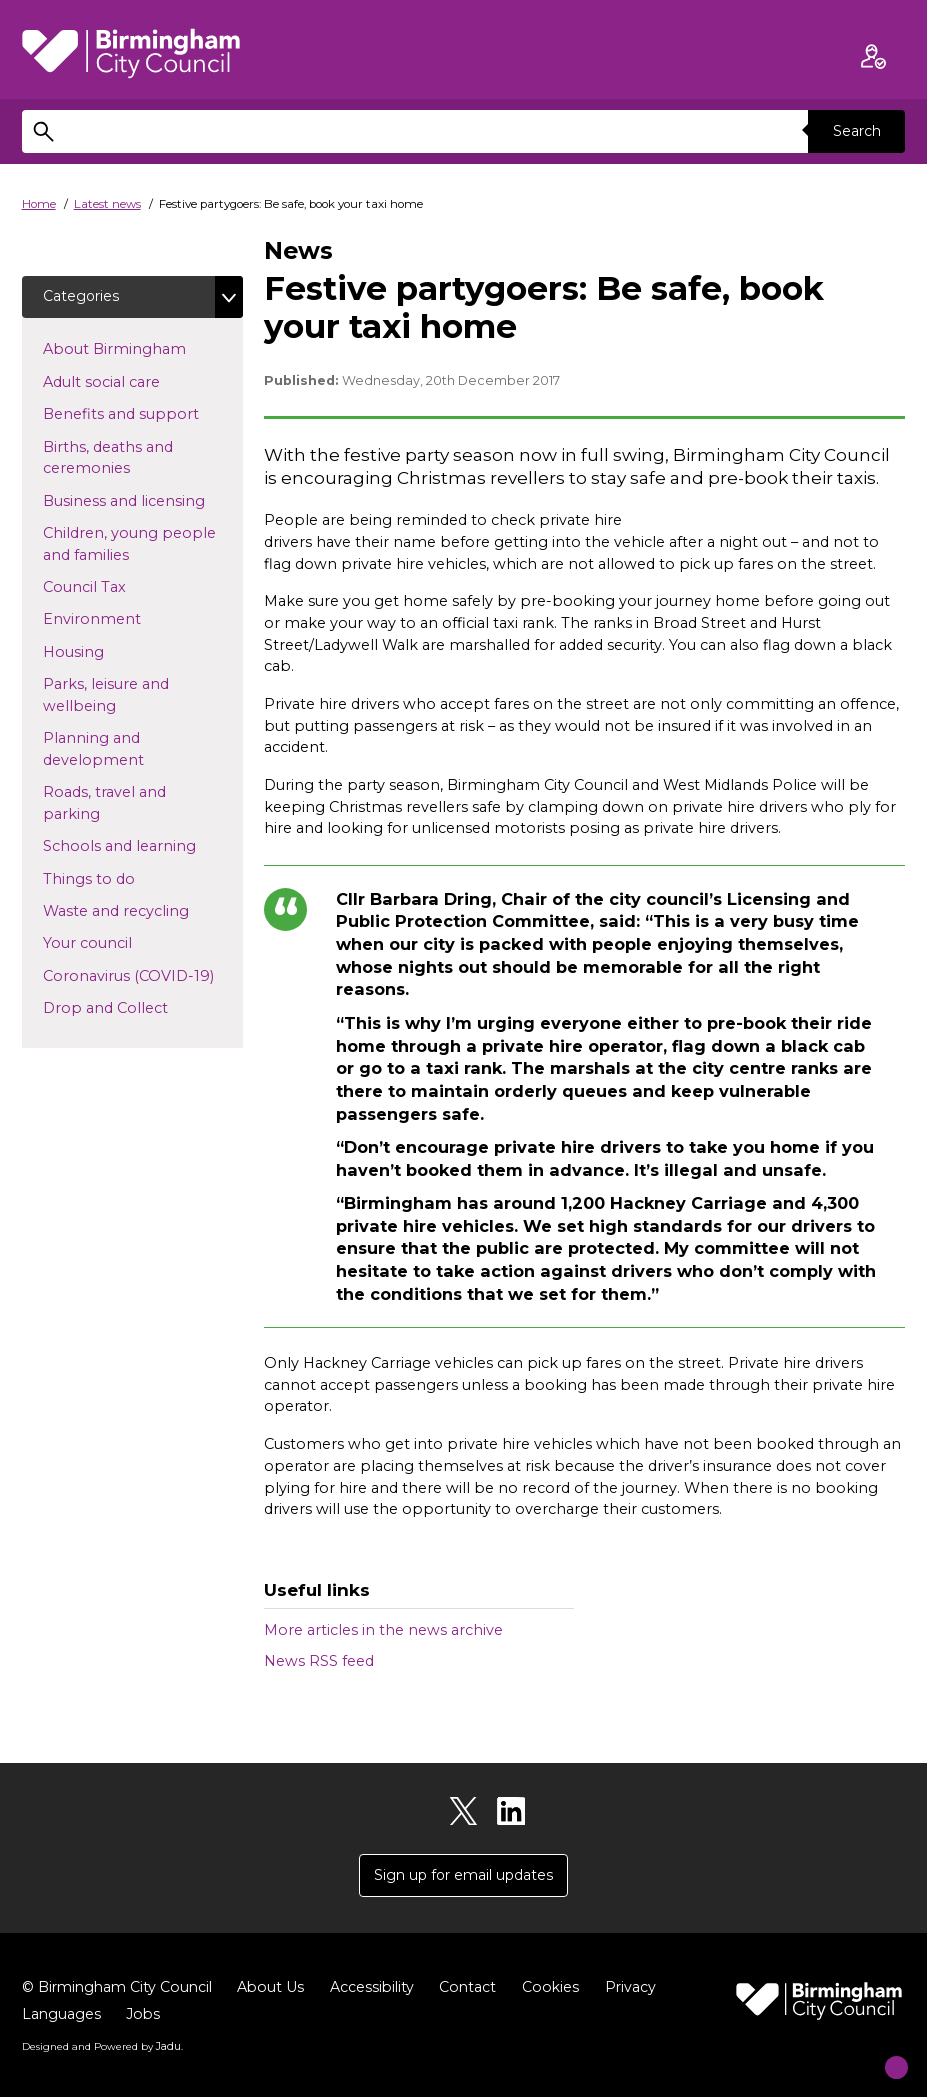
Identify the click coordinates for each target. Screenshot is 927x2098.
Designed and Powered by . (102, 2047)
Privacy (643, 1988)
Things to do (121, 879)
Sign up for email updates (464, 1876)
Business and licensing (142, 501)
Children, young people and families (129, 545)
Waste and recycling (142, 911)
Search (855, 131)
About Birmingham (142, 350)
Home (39, 204)
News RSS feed (319, 1661)
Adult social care (133, 382)
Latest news (107, 204)
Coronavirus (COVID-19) (142, 976)
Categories (82, 297)
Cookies (562, 1988)
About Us (278, 1988)
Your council (119, 944)
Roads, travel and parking (104, 805)
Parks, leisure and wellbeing (111, 697)
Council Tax (116, 587)
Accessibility (381, 1988)
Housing (105, 652)
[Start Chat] (880, 2051)
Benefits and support (142, 415)
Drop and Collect (137, 1008)
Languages (62, 2015)
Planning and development (125, 751)
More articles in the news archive (383, 1630)
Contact (478, 1988)
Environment (124, 620)
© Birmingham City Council (120, 1988)
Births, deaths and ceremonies (118, 459)
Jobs (144, 2015)
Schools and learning (142, 847)
